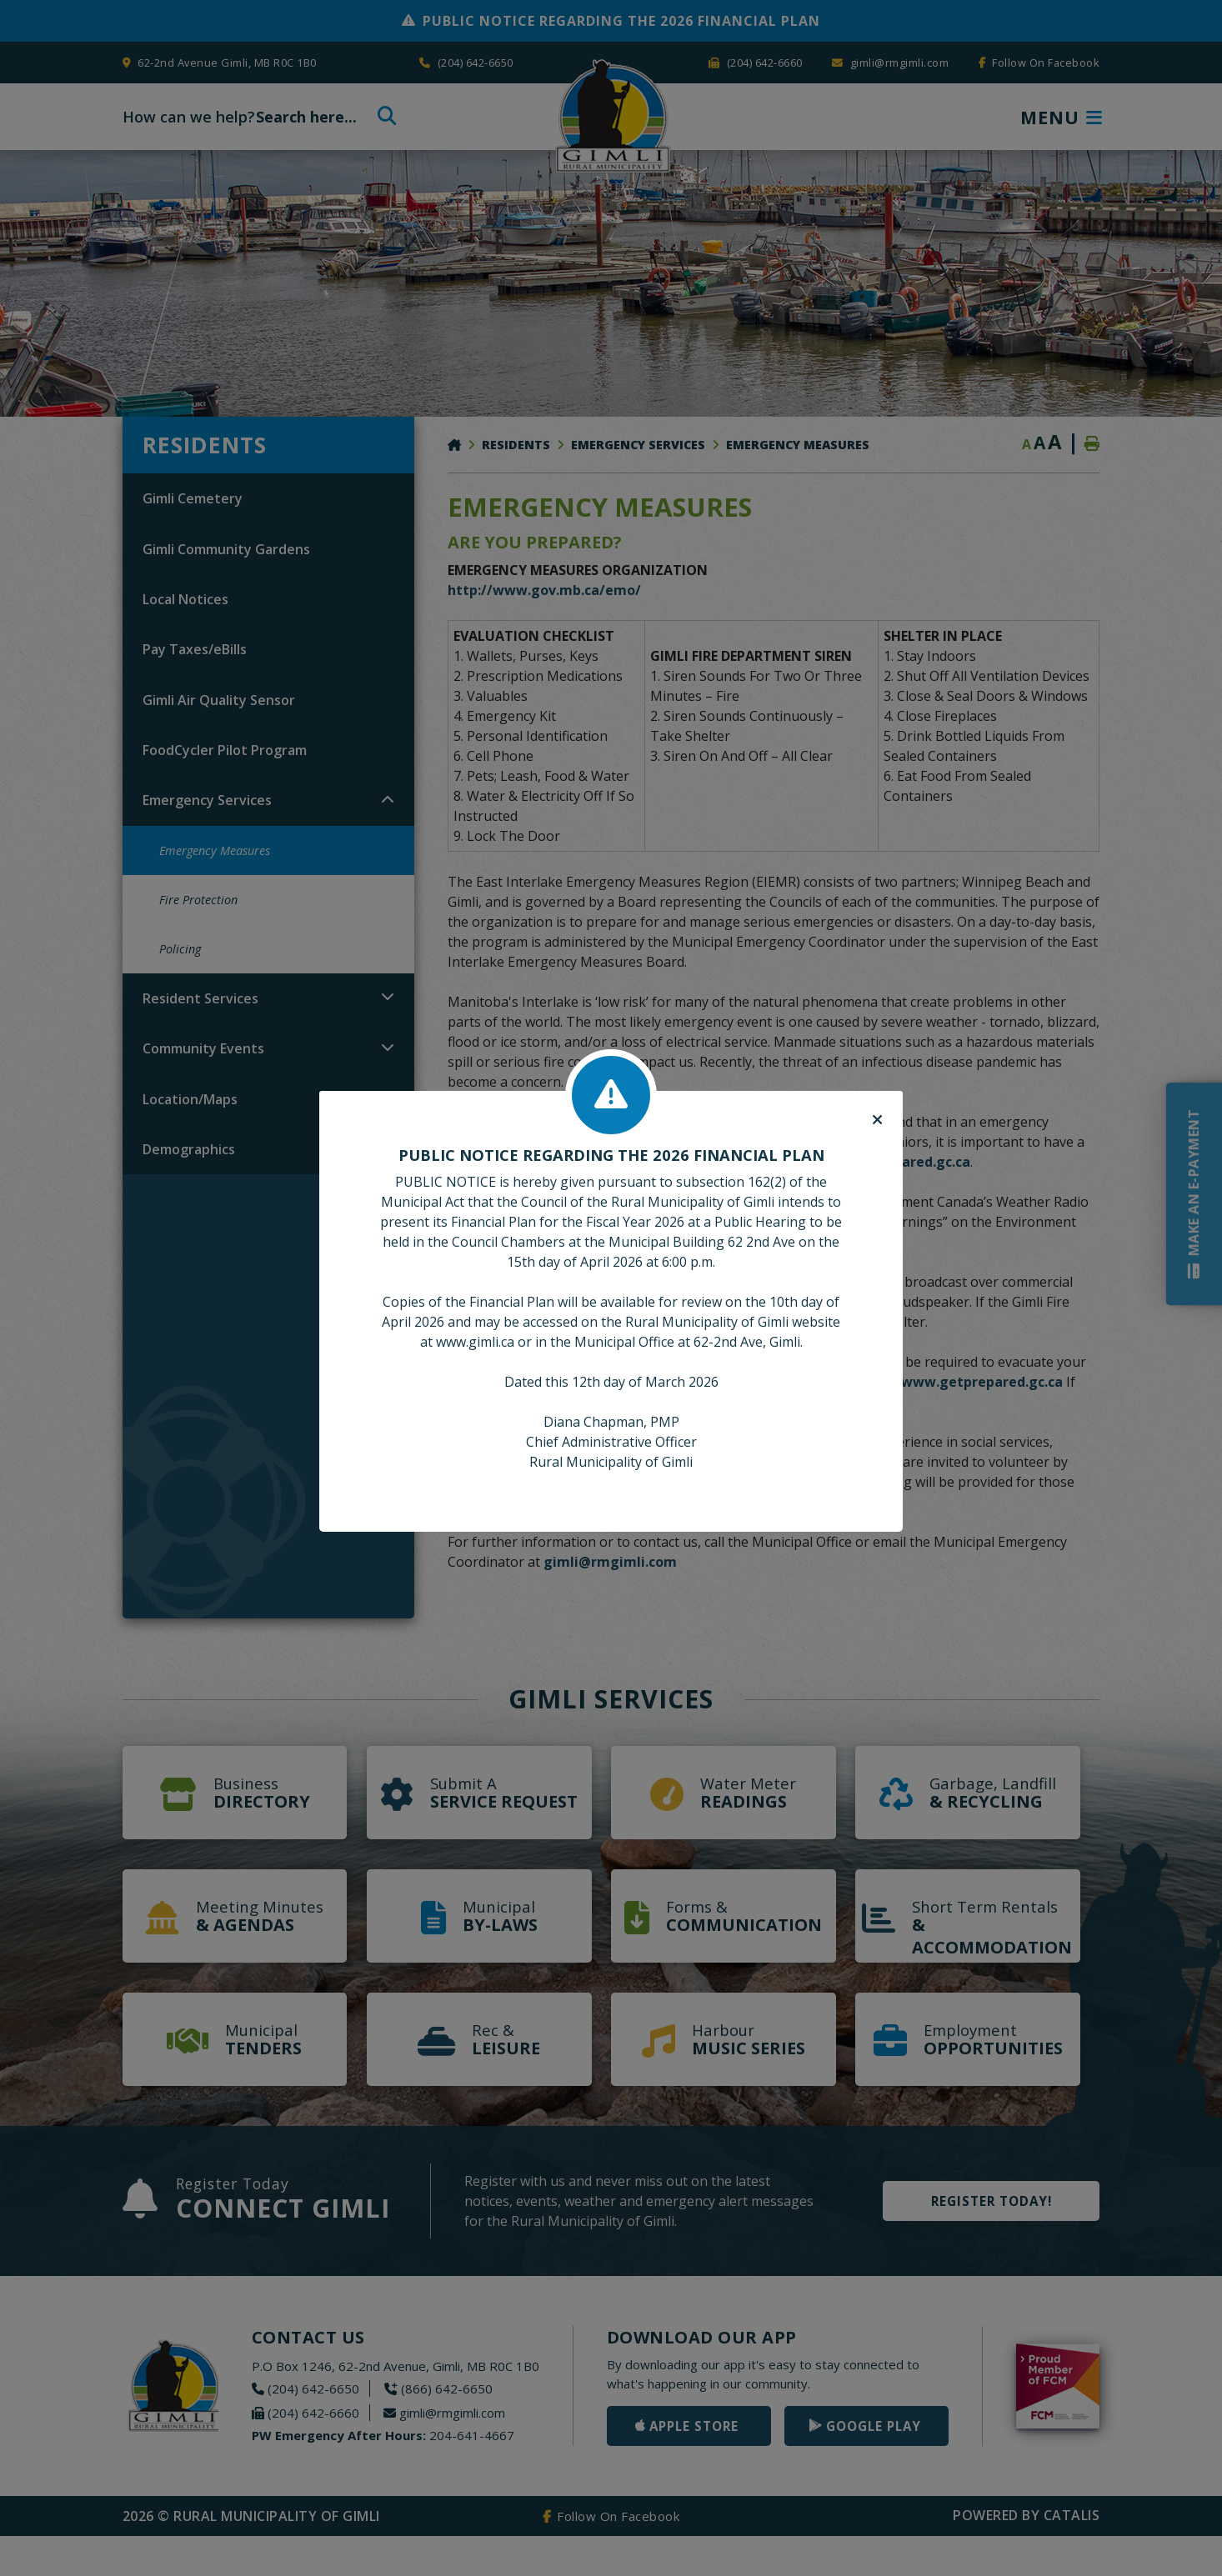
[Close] (877, 1120)
